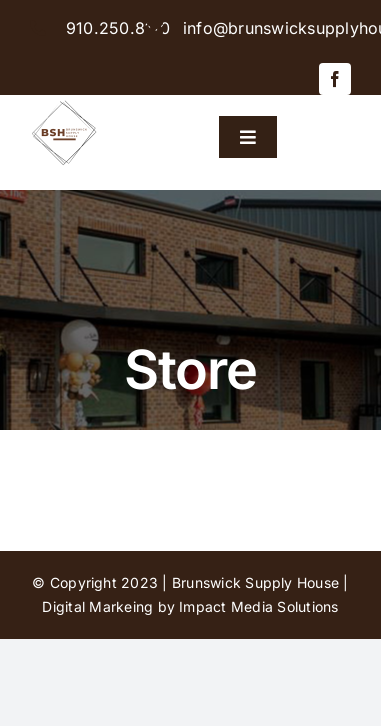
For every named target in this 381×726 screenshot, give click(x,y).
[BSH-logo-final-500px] (64, 103)
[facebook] (335, 79)
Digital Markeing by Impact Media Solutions (190, 606)
